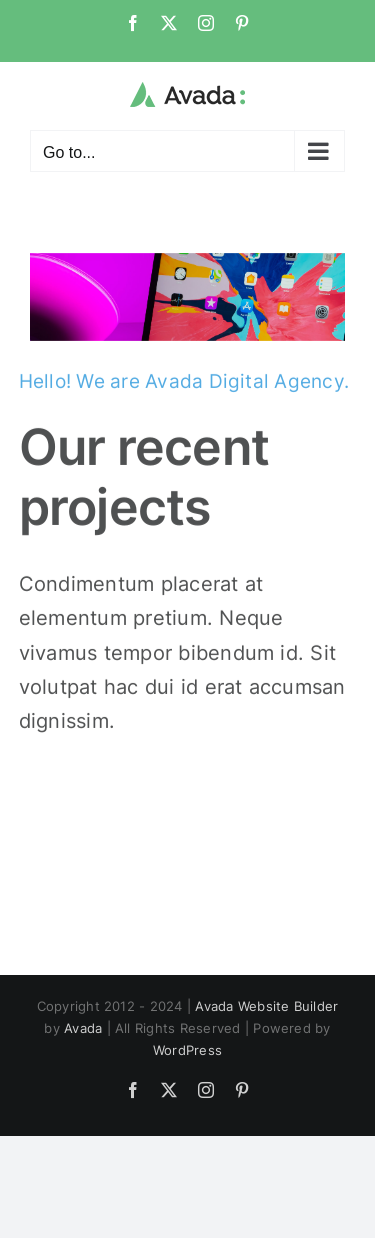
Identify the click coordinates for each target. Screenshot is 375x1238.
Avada (83, 1028)
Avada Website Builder (266, 1006)
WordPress (187, 1050)
